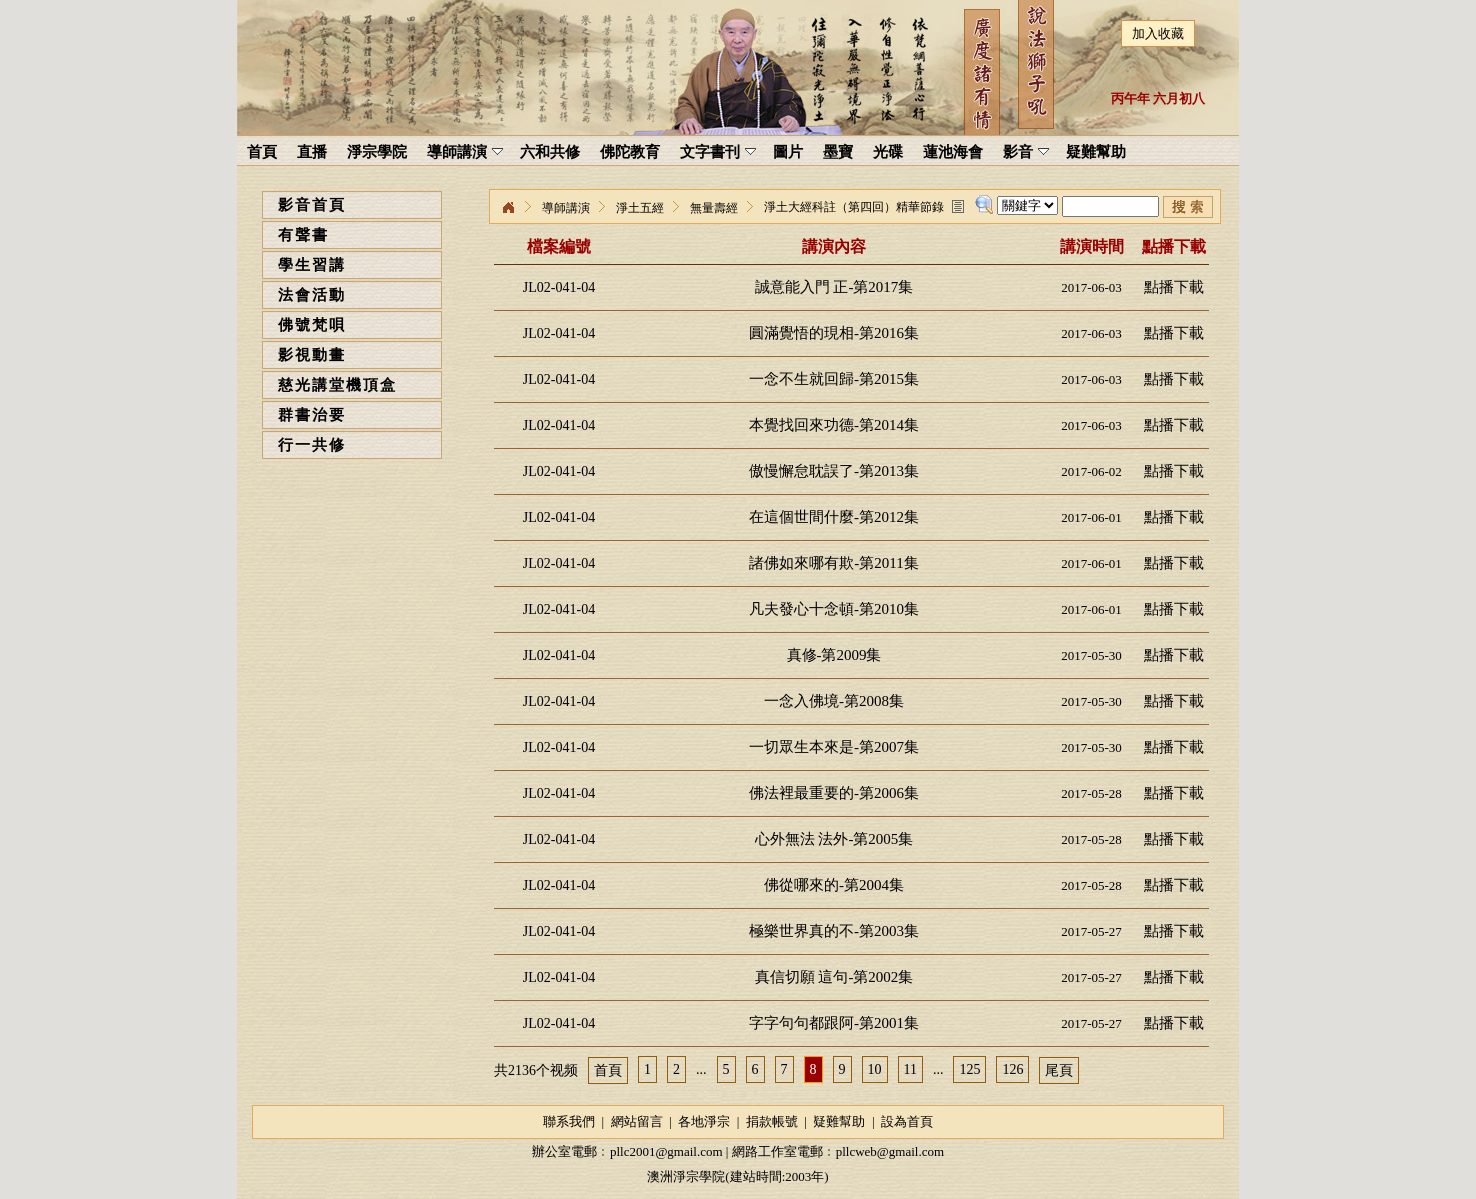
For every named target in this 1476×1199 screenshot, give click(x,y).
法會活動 (312, 295)
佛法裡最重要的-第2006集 (834, 793)
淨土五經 (640, 208)
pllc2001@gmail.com (666, 1151)
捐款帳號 (772, 1121)
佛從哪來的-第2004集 (834, 885)
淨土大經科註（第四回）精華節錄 (854, 207)
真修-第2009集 (834, 655)
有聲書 (303, 235)
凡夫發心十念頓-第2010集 (834, 609)
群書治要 (312, 415)
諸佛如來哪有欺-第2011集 (833, 563)
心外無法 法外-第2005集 (834, 839)
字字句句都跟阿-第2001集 (834, 1023)
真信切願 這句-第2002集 (834, 977)
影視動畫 (312, 355)
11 (910, 1069)
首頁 (608, 1070)
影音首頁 (312, 205)
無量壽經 (714, 208)
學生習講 (312, 265)
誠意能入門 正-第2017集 (834, 287)
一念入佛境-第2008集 (834, 701)
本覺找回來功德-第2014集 (834, 425)
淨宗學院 (508, 208)
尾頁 (1059, 1070)
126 (1012, 1069)
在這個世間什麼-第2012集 (834, 517)
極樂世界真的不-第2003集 (834, 931)
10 (875, 1069)
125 (969, 1069)
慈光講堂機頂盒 (337, 385)
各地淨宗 (704, 1121)
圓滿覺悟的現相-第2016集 (834, 333)
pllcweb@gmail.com (890, 1151)
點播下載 (1174, 287)
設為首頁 (907, 1121)
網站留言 (637, 1121)
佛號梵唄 (312, 325)
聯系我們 (569, 1121)
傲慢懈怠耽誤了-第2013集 (834, 471)
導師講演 (566, 208)
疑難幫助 (839, 1121)
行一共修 (312, 445)
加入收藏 (1158, 33)
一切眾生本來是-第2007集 (834, 747)
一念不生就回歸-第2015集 (834, 379)
